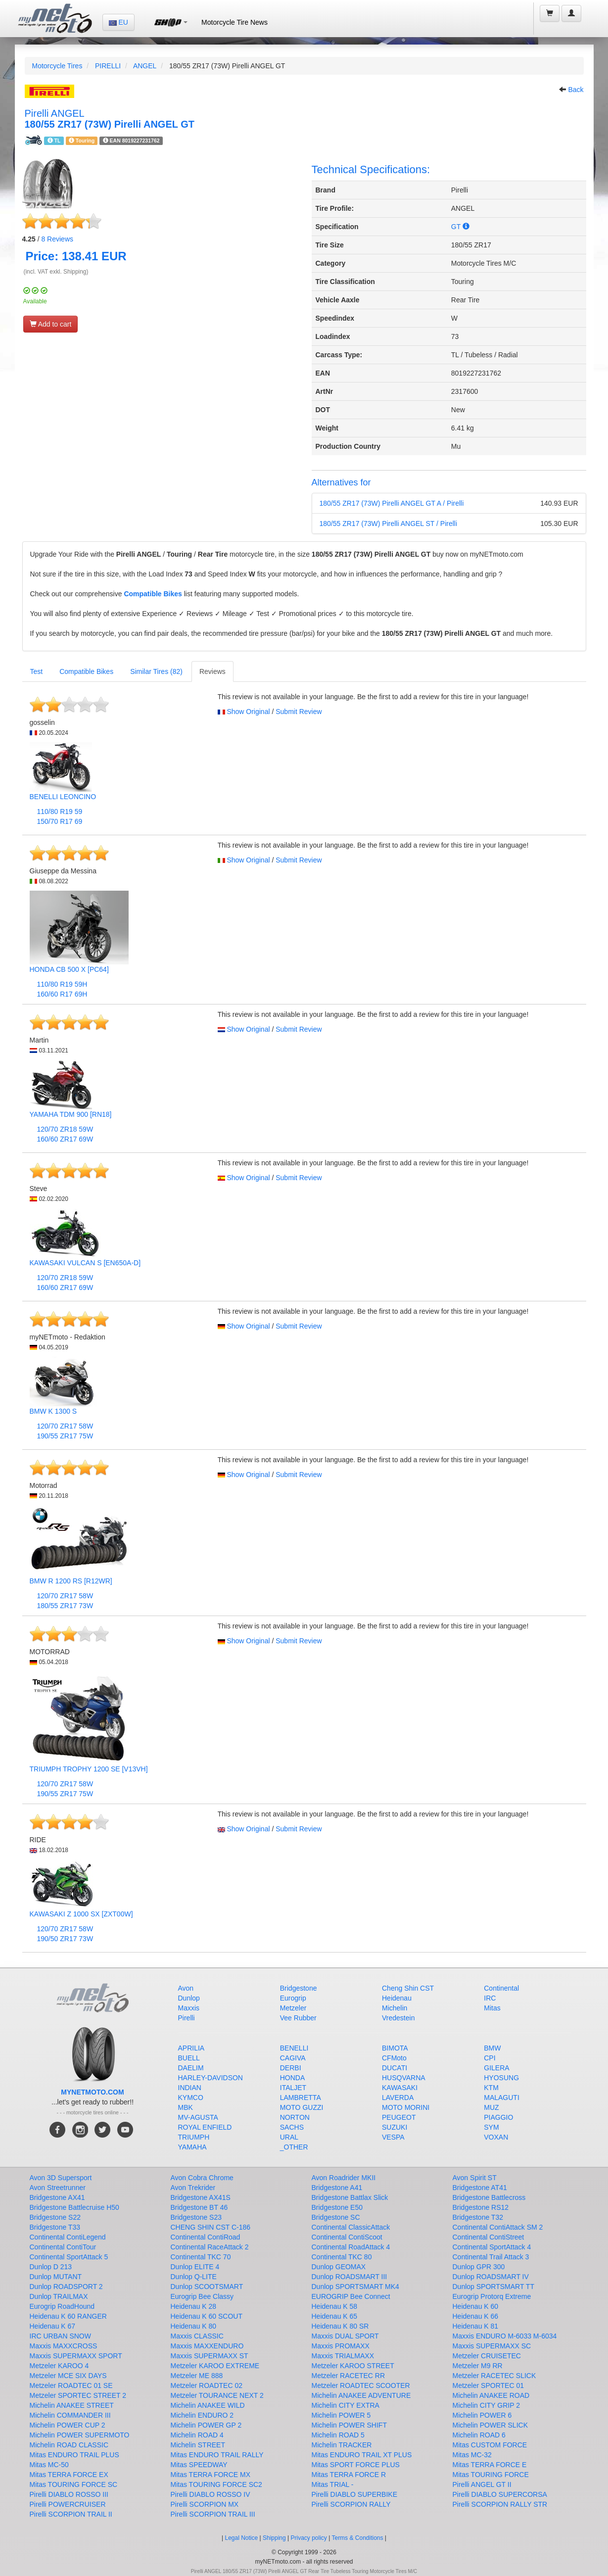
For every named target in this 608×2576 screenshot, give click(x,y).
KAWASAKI (400, 2088)
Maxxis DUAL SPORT (345, 2336)
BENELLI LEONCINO (63, 797)
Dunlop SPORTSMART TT (493, 2286)
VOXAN (496, 2137)
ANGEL (144, 66)
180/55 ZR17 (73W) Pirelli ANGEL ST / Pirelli (389, 523)
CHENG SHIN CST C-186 (211, 2227)
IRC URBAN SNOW (60, 2336)
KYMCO (190, 2097)
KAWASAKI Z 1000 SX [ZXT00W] (81, 1914)
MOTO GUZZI (302, 2107)
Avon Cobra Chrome (202, 2178)
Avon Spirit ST (475, 2178)
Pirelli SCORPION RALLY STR (500, 2504)
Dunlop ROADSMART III (349, 2277)
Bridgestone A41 (337, 2188)
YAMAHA (192, 2147)
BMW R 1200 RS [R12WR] (71, 1581)
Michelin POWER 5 (341, 2415)
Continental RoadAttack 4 (351, 2247)
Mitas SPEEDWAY (199, 2465)
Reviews (57, 239)
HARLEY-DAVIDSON (210, 2078)
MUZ (491, 2107)
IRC (490, 1998)
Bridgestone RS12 (481, 2207)
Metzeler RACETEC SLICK (494, 2376)
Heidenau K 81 (476, 2326)
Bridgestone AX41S (201, 2197)
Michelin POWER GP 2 (206, 2425)
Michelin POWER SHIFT (349, 2425)
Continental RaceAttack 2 (210, 2247)
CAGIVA (293, 2058)
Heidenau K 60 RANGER (68, 2316)
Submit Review (299, 712)
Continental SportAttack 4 (492, 2247)
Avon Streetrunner (58, 2188)
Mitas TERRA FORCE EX (69, 2475)
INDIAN (189, 2088)
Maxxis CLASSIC (197, 2336)
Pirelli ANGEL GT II (482, 2484)
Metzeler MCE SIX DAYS (68, 2376)
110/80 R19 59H (62, 984)
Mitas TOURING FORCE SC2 (216, 2484)
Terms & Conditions (357, 2537)
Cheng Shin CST (408, 1988)
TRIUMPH (194, 2137)
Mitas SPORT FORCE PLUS (356, 2465)
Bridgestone (298, 1988)
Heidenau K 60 (476, 2306)
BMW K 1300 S (53, 1411)
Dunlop (189, 1998)
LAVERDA (398, 2097)
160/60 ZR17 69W (65, 1139)
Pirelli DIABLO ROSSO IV (210, 2494)
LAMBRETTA (300, 2097)
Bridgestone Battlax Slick (350, 2197)
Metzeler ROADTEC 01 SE (71, 2385)
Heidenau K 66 (476, 2316)
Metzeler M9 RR (478, 2366)
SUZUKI (394, 2127)
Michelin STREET (198, 2445)
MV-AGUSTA (198, 2117)
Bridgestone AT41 (480, 2188)
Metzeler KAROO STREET (353, 2366)
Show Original (248, 712)
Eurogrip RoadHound (62, 2306)
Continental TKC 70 (201, 2257)
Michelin (394, 2008)
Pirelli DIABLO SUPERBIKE (355, 2494)
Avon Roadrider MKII (344, 2178)
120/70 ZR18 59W (65, 1129)
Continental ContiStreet (488, 2237)
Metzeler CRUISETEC (487, 2356)
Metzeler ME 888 (197, 2376)
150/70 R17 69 (60, 821)
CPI (489, 2058)
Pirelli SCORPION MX (205, 2504)
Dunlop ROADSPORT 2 (66, 2286)
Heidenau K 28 (194, 2306)
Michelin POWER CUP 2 (67, 2425)
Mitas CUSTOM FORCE (490, 2445)
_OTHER (294, 2147)
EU (118, 22)
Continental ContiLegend (68, 2237)
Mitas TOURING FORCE (491, 2475)
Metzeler (293, 2008)
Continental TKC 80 (342, 2257)
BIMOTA (395, 2048)
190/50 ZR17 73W (65, 1939)
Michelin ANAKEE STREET (72, 2405)
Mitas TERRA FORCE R (349, 2475)
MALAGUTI (501, 2097)
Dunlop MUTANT (56, 2277)
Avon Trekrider (193, 2188)
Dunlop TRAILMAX (59, 2296)
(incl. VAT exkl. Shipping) (56, 271)
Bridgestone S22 (55, 2217)
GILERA (496, 2068)
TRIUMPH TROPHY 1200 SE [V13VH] (89, 1769)
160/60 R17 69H (62, 994)
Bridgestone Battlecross (489, 2197)
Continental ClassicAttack (351, 2227)
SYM (491, 2127)
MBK (185, 2107)
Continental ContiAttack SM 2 (498, 2227)
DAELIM (191, 2068)
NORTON (295, 2117)
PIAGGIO (498, 2117)
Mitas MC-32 (472, 2455)
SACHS (292, 2127)
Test (36, 671)
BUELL (189, 2058)
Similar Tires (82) (156, 671)
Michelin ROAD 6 (479, 2435)
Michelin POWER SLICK (490, 2425)
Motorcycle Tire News (234, 22)
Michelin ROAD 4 (197, 2435)
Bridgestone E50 (337, 2207)
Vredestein (398, 2018)
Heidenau (397, 1998)
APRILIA (191, 2048)
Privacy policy (309, 2537)
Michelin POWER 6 (482, 2415)
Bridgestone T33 (55, 2227)
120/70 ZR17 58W (65, 1426)
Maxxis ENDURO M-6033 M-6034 (505, 2336)
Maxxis (189, 2008)
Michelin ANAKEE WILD (208, 2405)
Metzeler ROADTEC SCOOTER (361, 2385)
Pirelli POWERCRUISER (68, 2504)
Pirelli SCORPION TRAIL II (71, 2514)
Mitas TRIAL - (333, 2484)
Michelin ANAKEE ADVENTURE (361, 2395)
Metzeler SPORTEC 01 (488, 2385)
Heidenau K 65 (335, 2316)
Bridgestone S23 (196, 2217)
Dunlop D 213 (51, 2267)
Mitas (492, 2008)
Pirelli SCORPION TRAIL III (213, 2514)
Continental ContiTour (63, 2247)
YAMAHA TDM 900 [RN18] (71, 1114)
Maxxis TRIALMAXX (343, 2356)
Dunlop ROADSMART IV (491, 2277)
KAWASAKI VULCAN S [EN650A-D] (85, 1263)
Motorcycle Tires (57, 66)
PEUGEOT (399, 2117)
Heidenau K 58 (335, 2306)
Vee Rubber (298, 2018)
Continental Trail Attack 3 (491, 2257)
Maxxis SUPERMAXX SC (492, 2346)
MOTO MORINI (405, 2107)
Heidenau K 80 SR (340, 2326)
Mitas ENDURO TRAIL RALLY (217, 2455)
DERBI (290, 2068)
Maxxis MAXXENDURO (207, 2346)
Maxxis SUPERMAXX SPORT (76, 2356)
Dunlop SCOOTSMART (207, 2286)
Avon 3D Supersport (61, 2178)
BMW (492, 2048)
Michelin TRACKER (342, 2445)
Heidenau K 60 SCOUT (207, 2316)
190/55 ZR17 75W (65, 1436)
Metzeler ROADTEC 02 (206, 2385)
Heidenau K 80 (194, 2326)
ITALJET (293, 2088)
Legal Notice (241, 2537)
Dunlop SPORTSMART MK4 (355, 2286)
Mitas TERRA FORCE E (490, 2465)
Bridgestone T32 (478, 2217)
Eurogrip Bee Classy (202, 2296)
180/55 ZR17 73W (65, 1606)
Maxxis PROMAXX (341, 2346)
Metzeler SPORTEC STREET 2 (78, 2395)
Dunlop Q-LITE (194, 2277)
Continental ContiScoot (347, 2237)
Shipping (274, 2537)
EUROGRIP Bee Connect (351, 2296)
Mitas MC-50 (49, 2465)
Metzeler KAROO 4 (59, 2366)
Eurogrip (293, 1998)
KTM (491, 2088)
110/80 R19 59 (60, 811)
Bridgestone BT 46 (199, 2207)
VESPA (393, 2137)
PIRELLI (108, 66)
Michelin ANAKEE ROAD (491, 2395)
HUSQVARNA (403, 2078)
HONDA (292, 2078)
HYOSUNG (501, 2078)
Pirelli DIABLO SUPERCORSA (500, 2494)
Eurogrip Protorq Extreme (492, 2296)
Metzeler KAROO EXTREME (215, 2366)
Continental (501, 1988)
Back (575, 90)
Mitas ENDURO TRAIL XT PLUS (362, 2455)
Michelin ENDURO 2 (202, 2415)
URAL (289, 2137)
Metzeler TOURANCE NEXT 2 (217, 2395)
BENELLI (294, 2048)
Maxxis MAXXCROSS (63, 2346)
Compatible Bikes (153, 594)
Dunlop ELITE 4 (195, 2267)
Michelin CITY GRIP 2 (486, 2405)
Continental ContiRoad (205, 2237)
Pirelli (186, 2018)
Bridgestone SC (336, 2217)
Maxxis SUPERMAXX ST (209, 2356)
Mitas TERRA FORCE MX (211, 2475)
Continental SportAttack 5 (69, 2257)
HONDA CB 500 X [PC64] (69, 969)
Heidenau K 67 (53, 2326)
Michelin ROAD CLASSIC (69, 2445)
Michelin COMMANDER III (70, 2415)
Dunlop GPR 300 (479, 2267)
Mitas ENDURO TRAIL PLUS (74, 2455)
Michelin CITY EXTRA (345, 2405)
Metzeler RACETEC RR (348, 2376)
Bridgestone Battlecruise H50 (74, 2207)
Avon (186, 1988)
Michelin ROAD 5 (338, 2435)
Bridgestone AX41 (57, 2197)
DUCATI (394, 2068)
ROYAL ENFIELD (205, 2127)
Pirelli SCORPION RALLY (351, 2504)
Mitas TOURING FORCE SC (74, 2484)
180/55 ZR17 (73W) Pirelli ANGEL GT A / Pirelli (392, 503)
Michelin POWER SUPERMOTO (80, 2435)
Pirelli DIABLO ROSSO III (69, 2494)
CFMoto (394, 2058)
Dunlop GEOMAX (339, 2267)
